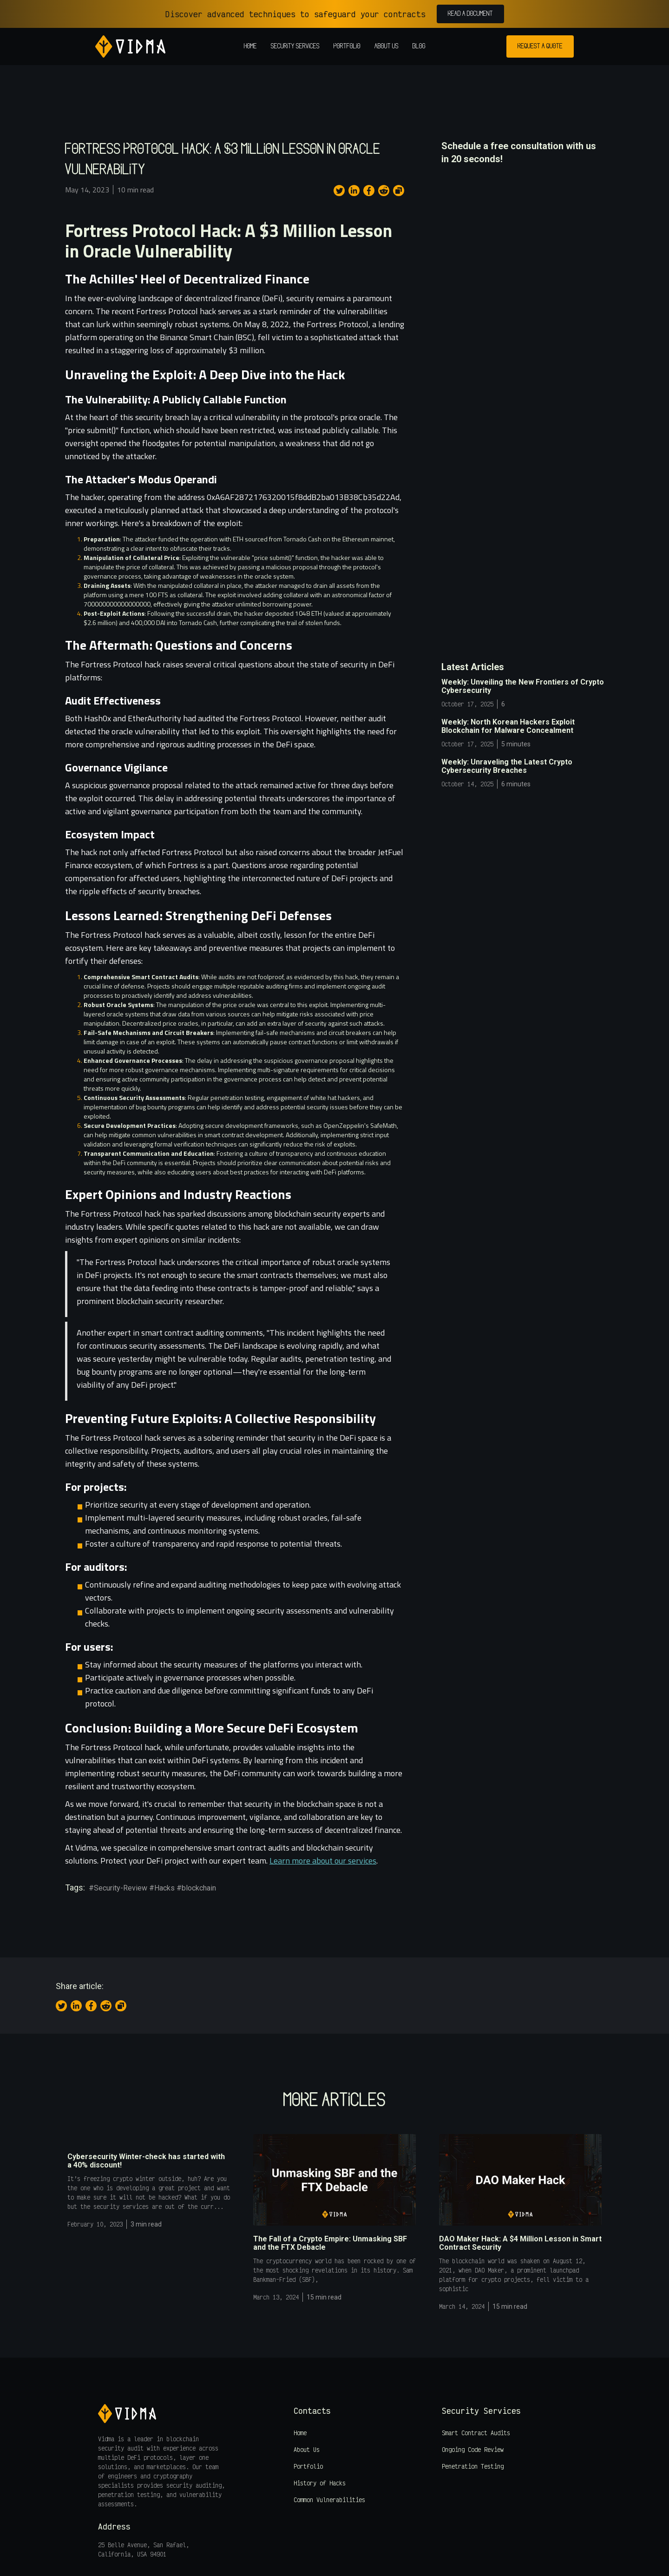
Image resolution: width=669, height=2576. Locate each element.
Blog (419, 46)
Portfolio (347, 46)
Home (250, 46)
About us (386, 46)
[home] (130, 46)
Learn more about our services (322, 1860)
